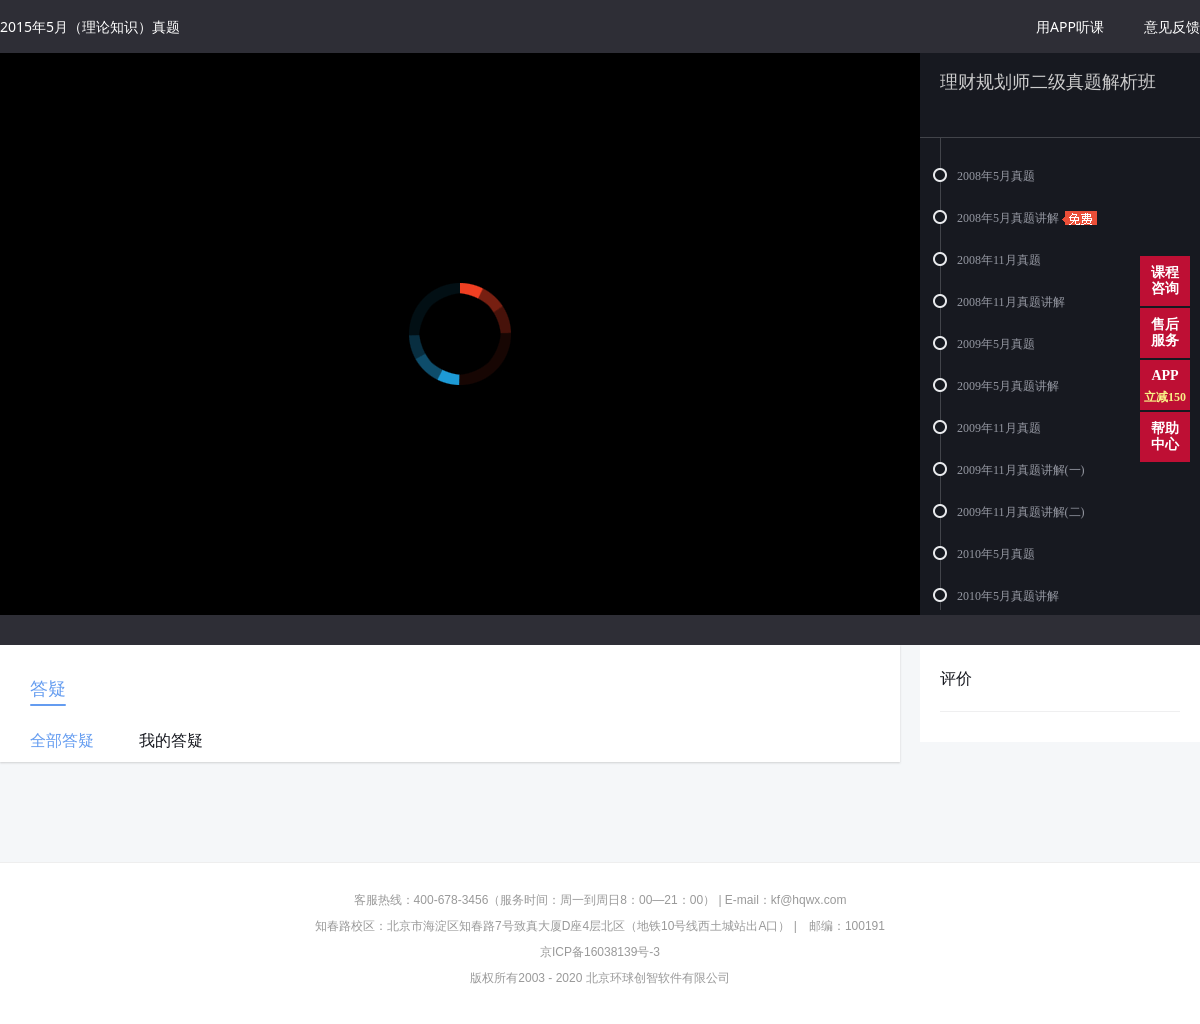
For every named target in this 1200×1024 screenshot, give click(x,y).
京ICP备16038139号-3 (600, 952)
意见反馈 (1172, 26)
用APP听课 (1070, 26)
